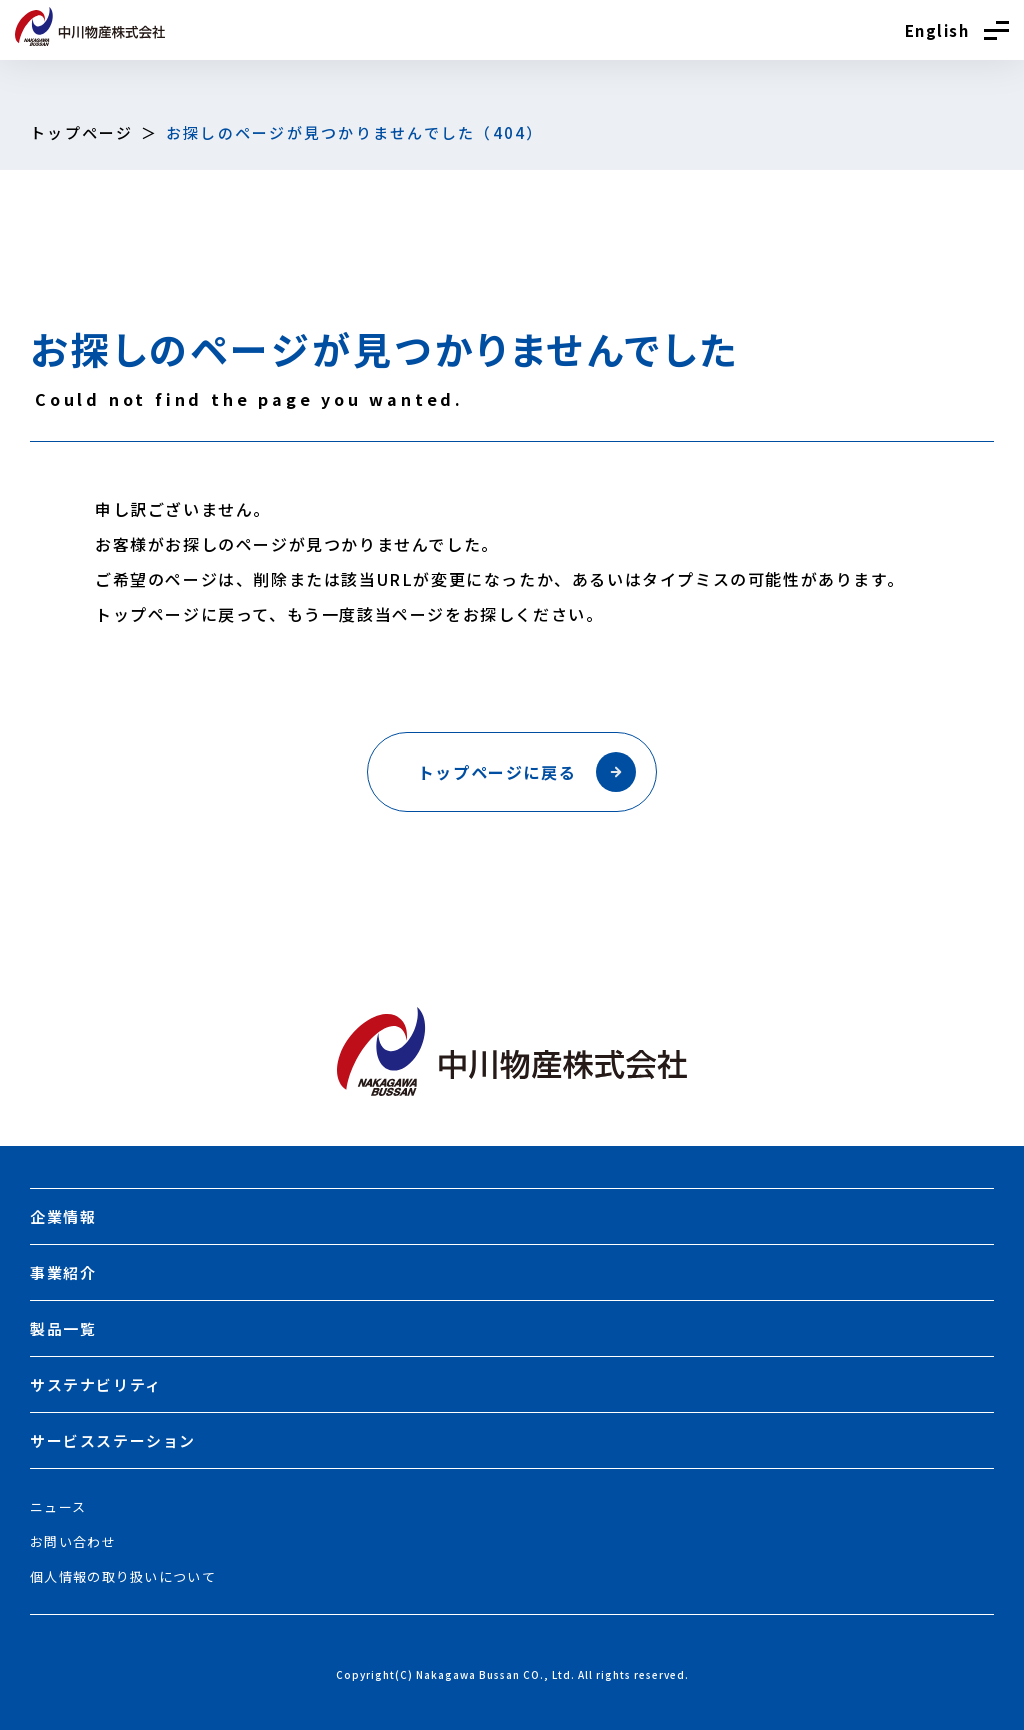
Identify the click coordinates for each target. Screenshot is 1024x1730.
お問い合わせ (73, 1541)
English (937, 30)
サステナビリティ (96, 1384)
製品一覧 (63, 1328)
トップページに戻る (527, 772)
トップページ (82, 132)
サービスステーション (113, 1440)
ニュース (58, 1506)
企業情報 (63, 1216)
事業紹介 (63, 1272)
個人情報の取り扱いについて (123, 1576)
